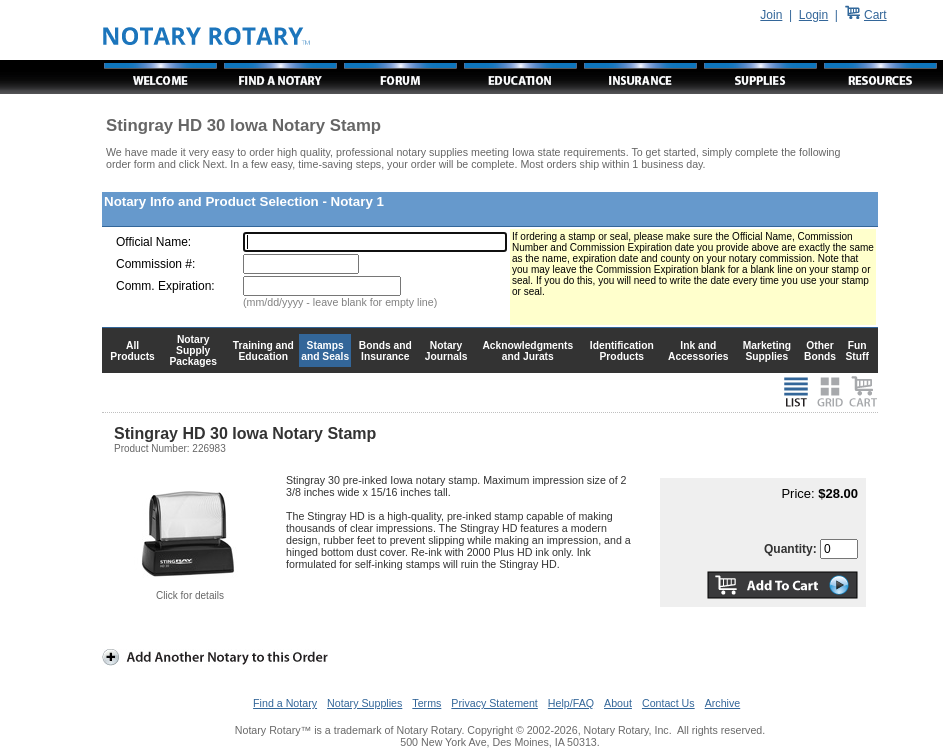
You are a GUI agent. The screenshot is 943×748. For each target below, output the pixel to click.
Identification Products (622, 351)
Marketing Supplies (767, 351)
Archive (723, 703)
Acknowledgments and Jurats (527, 351)
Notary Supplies (364, 703)
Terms (426, 703)
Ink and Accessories (698, 351)
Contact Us (668, 703)
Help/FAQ (571, 703)
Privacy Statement (494, 703)
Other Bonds (820, 351)
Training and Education (263, 351)
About (618, 703)
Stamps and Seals (325, 351)
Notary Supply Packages (193, 350)
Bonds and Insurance (385, 351)
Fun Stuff (856, 351)
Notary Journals (446, 351)
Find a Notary (285, 703)
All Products (132, 351)
